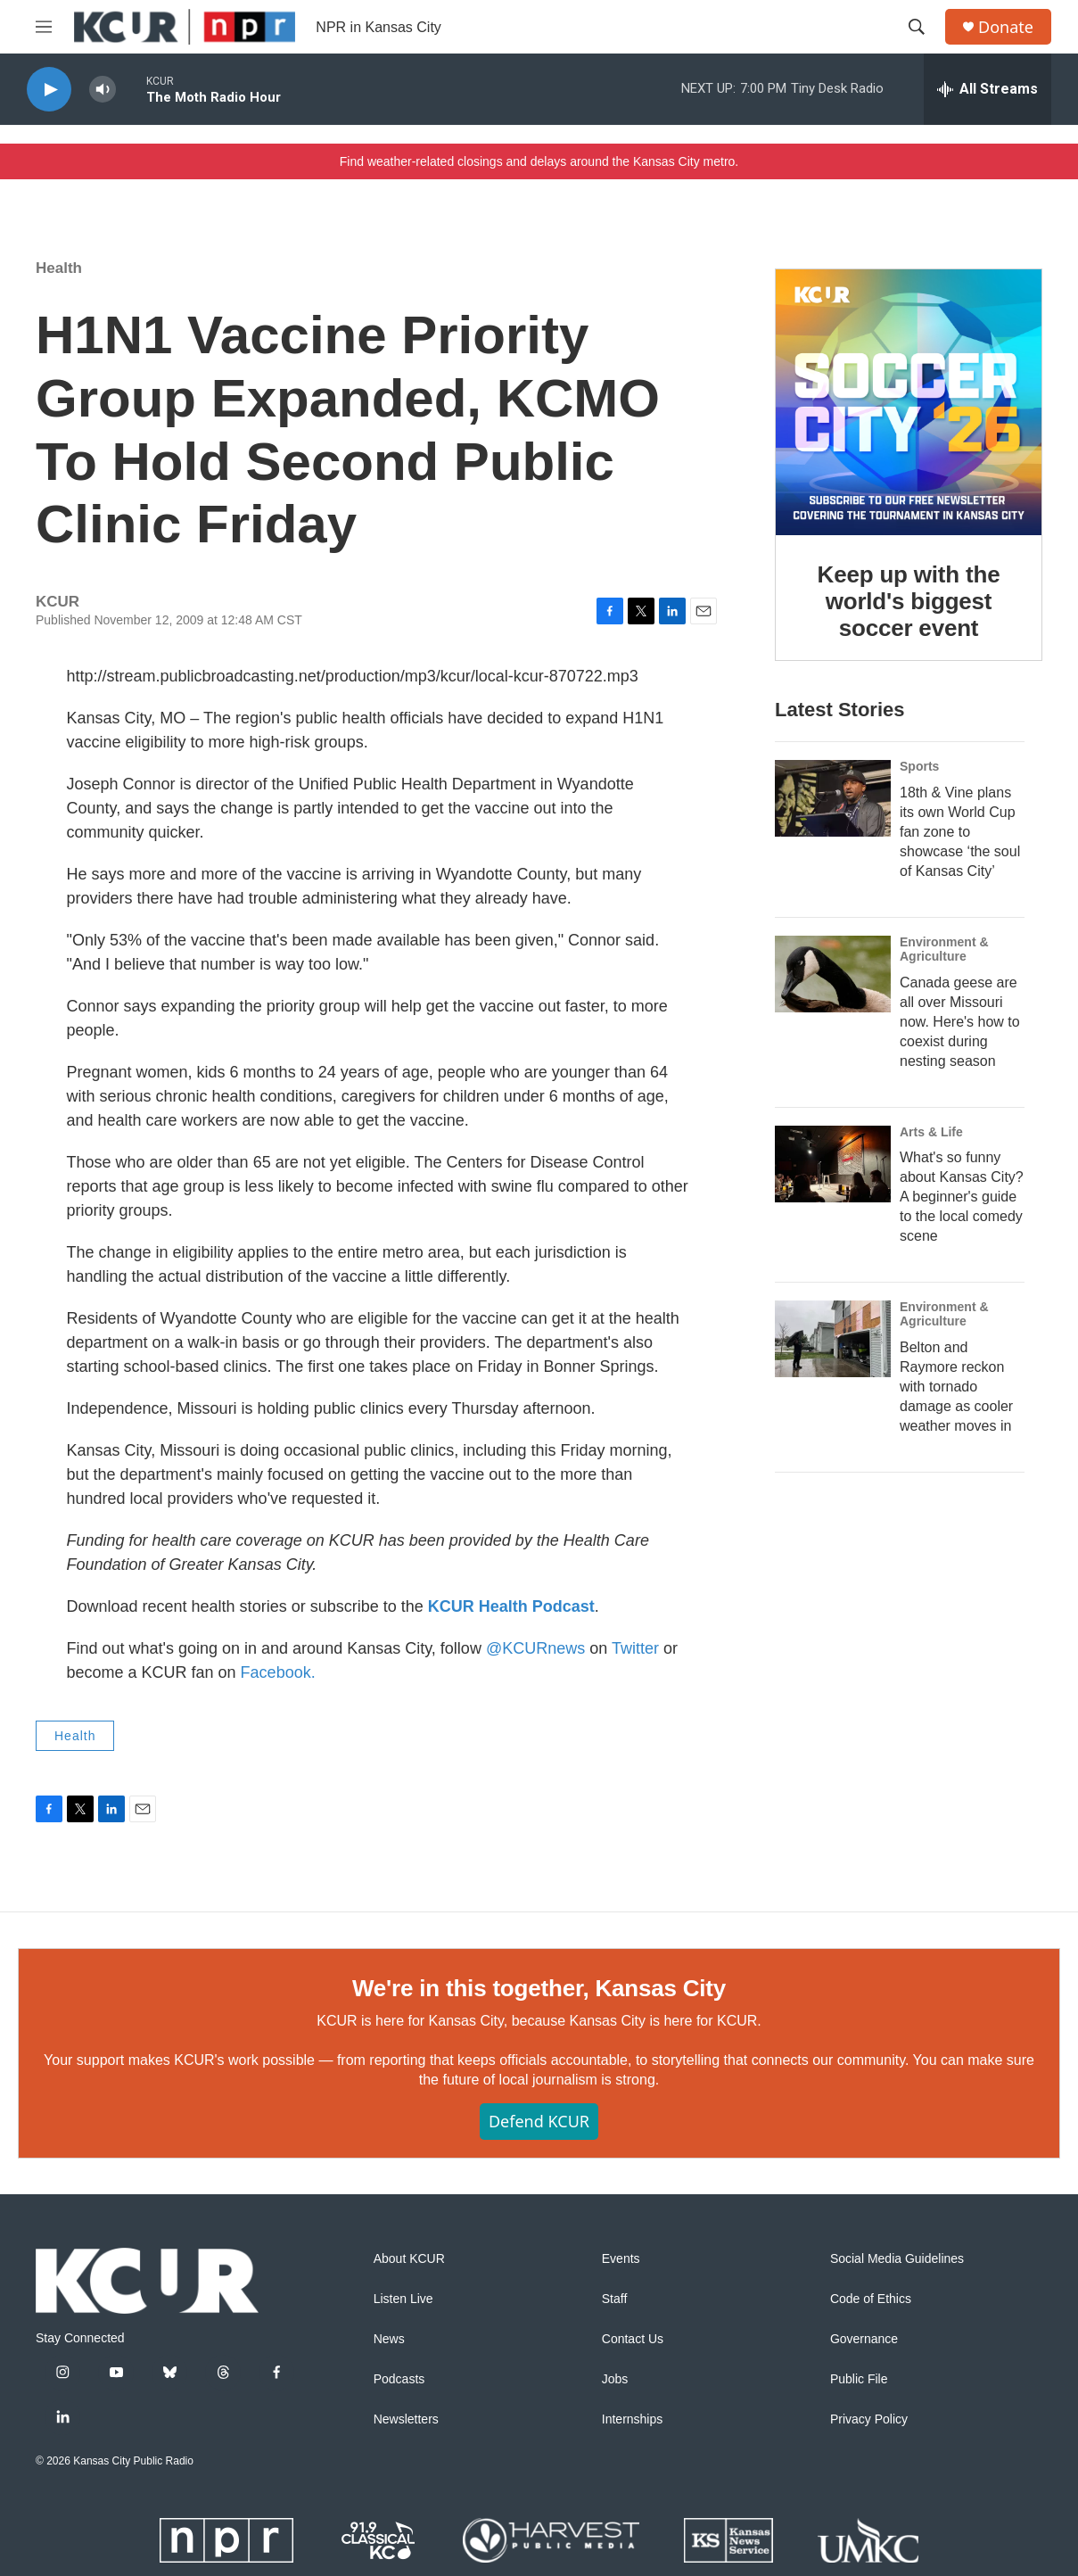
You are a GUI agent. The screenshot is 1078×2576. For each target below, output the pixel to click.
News (389, 2339)
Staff (615, 2299)
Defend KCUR (539, 2121)
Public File (859, 2379)
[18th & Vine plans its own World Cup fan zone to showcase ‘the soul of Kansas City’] (833, 798)
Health (59, 268)
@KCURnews (535, 1648)
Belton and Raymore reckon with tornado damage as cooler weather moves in (956, 1386)
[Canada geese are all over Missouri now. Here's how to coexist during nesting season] (833, 974)
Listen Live (403, 2299)
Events (621, 2259)
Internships (632, 2419)
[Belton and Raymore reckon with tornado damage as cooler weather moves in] (833, 1338)
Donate (1005, 27)
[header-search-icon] (917, 27)
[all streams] (987, 89)
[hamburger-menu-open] (44, 27)
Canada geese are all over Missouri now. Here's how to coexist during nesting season (960, 1022)
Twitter (635, 1648)
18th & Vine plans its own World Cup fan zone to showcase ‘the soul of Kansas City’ (960, 832)
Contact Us (632, 2339)
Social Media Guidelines (897, 2259)
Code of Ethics (870, 2299)
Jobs (615, 2379)
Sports (919, 766)
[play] (49, 89)
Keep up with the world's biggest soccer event (909, 601)
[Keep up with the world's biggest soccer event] (908, 402)
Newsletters (406, 2419)
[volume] (102, 90)
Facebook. (278, 1672)
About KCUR (409, 2259)
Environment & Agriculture (944, 949)
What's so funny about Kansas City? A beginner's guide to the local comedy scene (962, 1196)
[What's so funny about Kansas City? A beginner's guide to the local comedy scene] (833, 1164)
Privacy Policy (869, 2419)
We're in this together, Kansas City (539, 1988)
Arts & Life (931, 1132)
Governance (864, 2339)
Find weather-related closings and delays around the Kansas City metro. (539, 161)
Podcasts (399, 2379)
